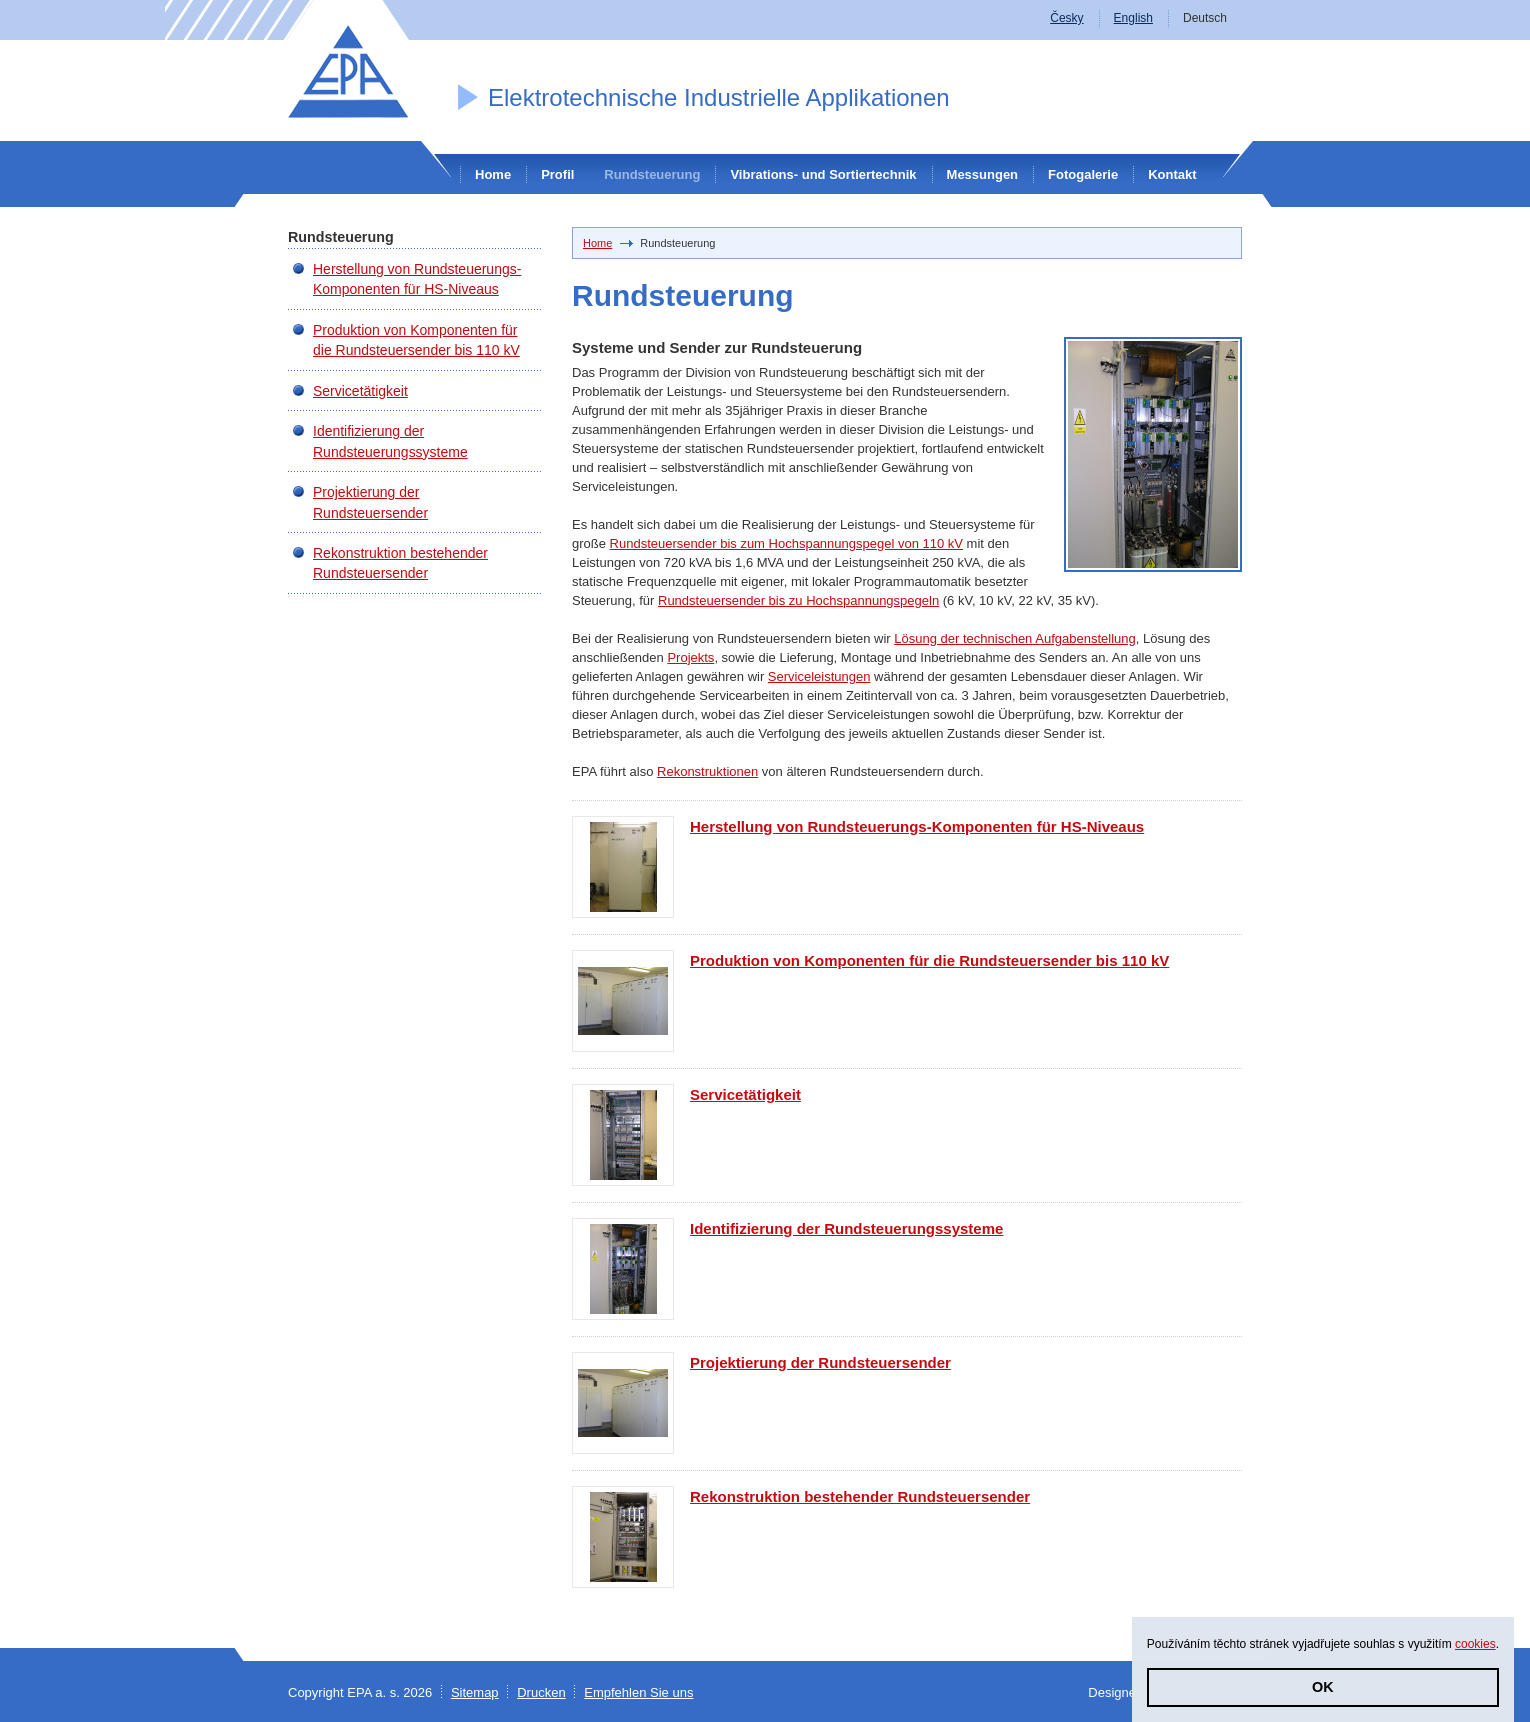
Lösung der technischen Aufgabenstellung (1014, 638)
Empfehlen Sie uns (638, 1692)
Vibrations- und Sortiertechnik (823, 174)
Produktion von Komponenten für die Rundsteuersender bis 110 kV (929, 960)
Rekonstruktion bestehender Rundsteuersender (860, 1496)
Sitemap (475, 1692)
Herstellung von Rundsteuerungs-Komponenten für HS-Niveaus (917, 826)
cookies (1475, 1644)
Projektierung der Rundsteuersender (820, 1362)
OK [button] (1323, 1687)
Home (493, 174)
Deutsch (1205, 18)
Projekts (690, 657)
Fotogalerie (1083, 174)
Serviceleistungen (819, 676)
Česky (1066, 18)
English (1133, 18)
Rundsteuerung (652, 174)
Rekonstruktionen (707, 771)
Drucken (541, 1692)
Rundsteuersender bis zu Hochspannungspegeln (798, 600)
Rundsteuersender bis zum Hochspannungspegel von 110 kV (786, 543)
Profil (557, 174)
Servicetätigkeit (745, 1094)
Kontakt (1172, 174)
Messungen (983, 174)
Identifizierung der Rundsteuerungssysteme (846, 1228)
